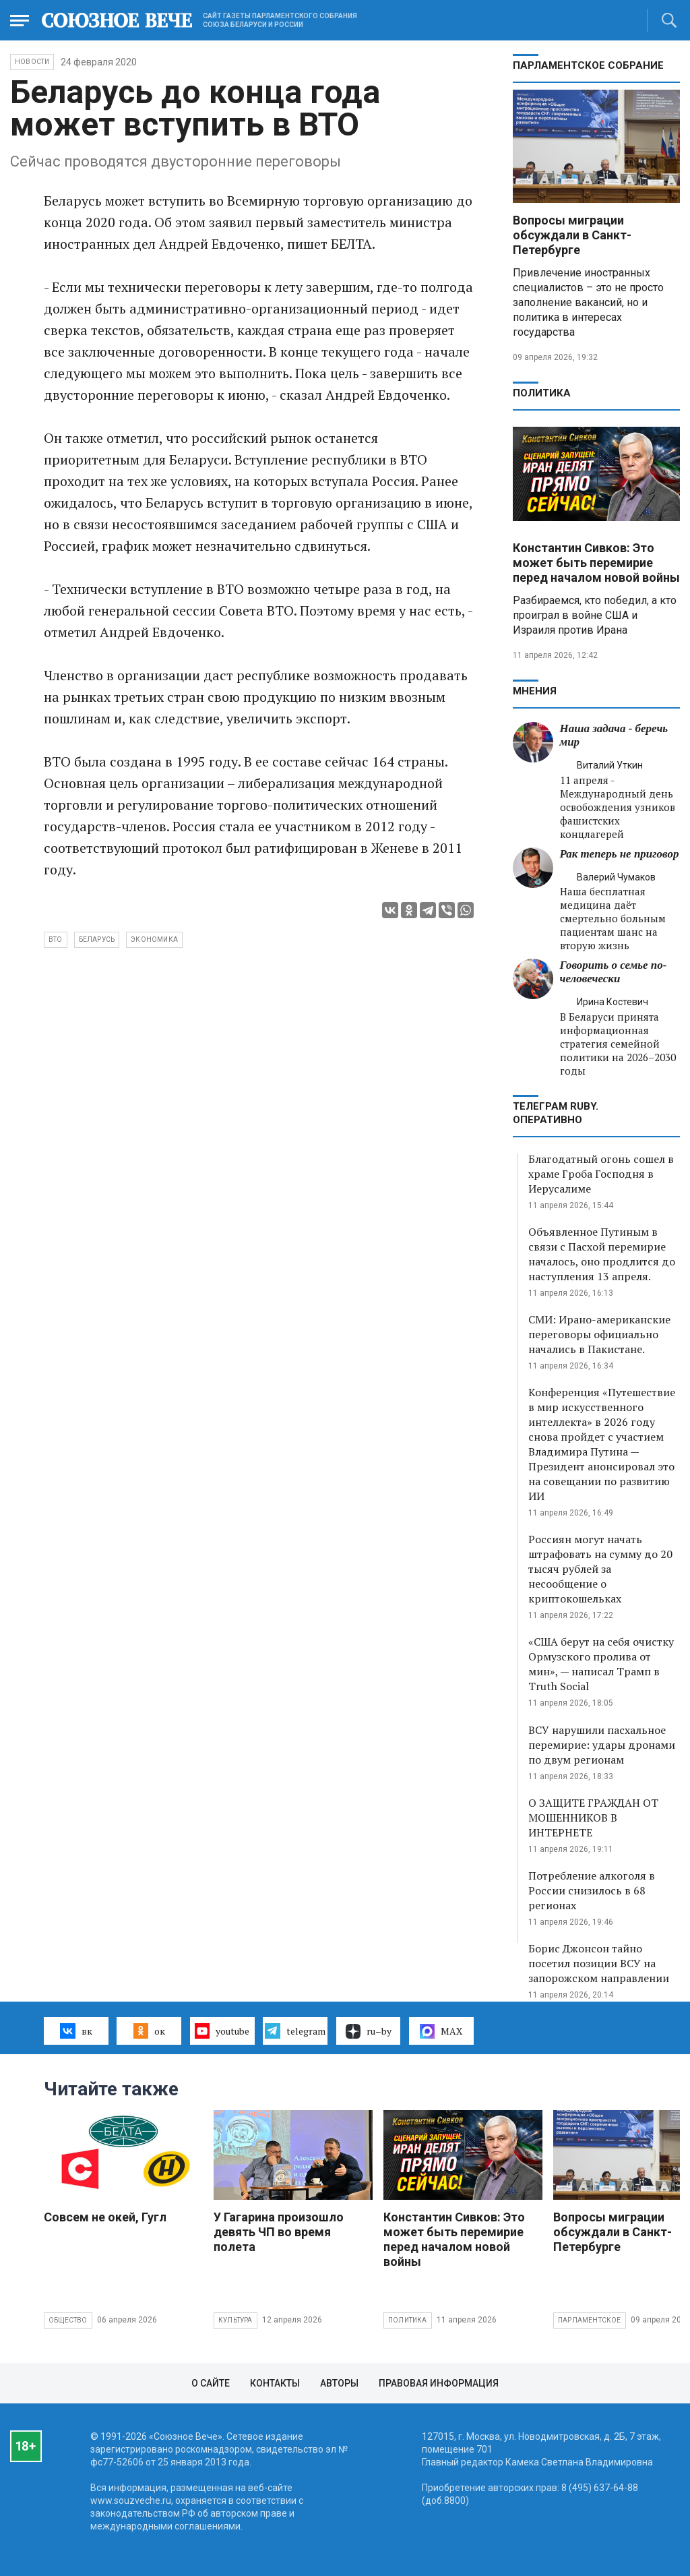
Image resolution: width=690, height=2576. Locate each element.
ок (149, 2030)
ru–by (368, 2031)
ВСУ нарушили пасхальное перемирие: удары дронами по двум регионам (601, 1745)
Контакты (275, 2383)
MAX (441, 2031)
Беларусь (97, 939)
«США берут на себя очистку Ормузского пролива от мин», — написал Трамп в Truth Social (601, 1664)
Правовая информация (439, 2383)
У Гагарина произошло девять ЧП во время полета (279, 2232)
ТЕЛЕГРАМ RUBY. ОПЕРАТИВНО (555, 1113)
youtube (222, 2030)
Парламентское (589, 2320)
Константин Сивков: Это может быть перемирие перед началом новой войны (596, 563)
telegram (295, 2030)
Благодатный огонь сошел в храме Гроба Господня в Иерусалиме (601, 1173)
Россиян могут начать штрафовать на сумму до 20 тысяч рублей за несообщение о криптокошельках (600, 1569)
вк (76, 2030)
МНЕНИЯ (535, 691)
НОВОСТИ (32, 61)
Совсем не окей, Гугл (105, 2217)
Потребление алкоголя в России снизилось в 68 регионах (591, 1890)
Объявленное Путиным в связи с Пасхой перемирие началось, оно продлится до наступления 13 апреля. (601, 1254)
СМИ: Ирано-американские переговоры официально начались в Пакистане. (599, 1334)
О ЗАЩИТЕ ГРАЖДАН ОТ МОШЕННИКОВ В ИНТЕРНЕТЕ (593, 1817)
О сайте (210, 2383)
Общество (68, 2320)
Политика (542, 393)
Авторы (339, 2383)
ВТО (56, 939)
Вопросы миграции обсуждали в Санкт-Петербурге (572, 235)
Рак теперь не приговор (619, 853)
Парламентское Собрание (588, 65)
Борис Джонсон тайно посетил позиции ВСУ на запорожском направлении (598, 1963)
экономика (154, 939)
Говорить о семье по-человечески (613, 972)
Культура (235, 2320)
